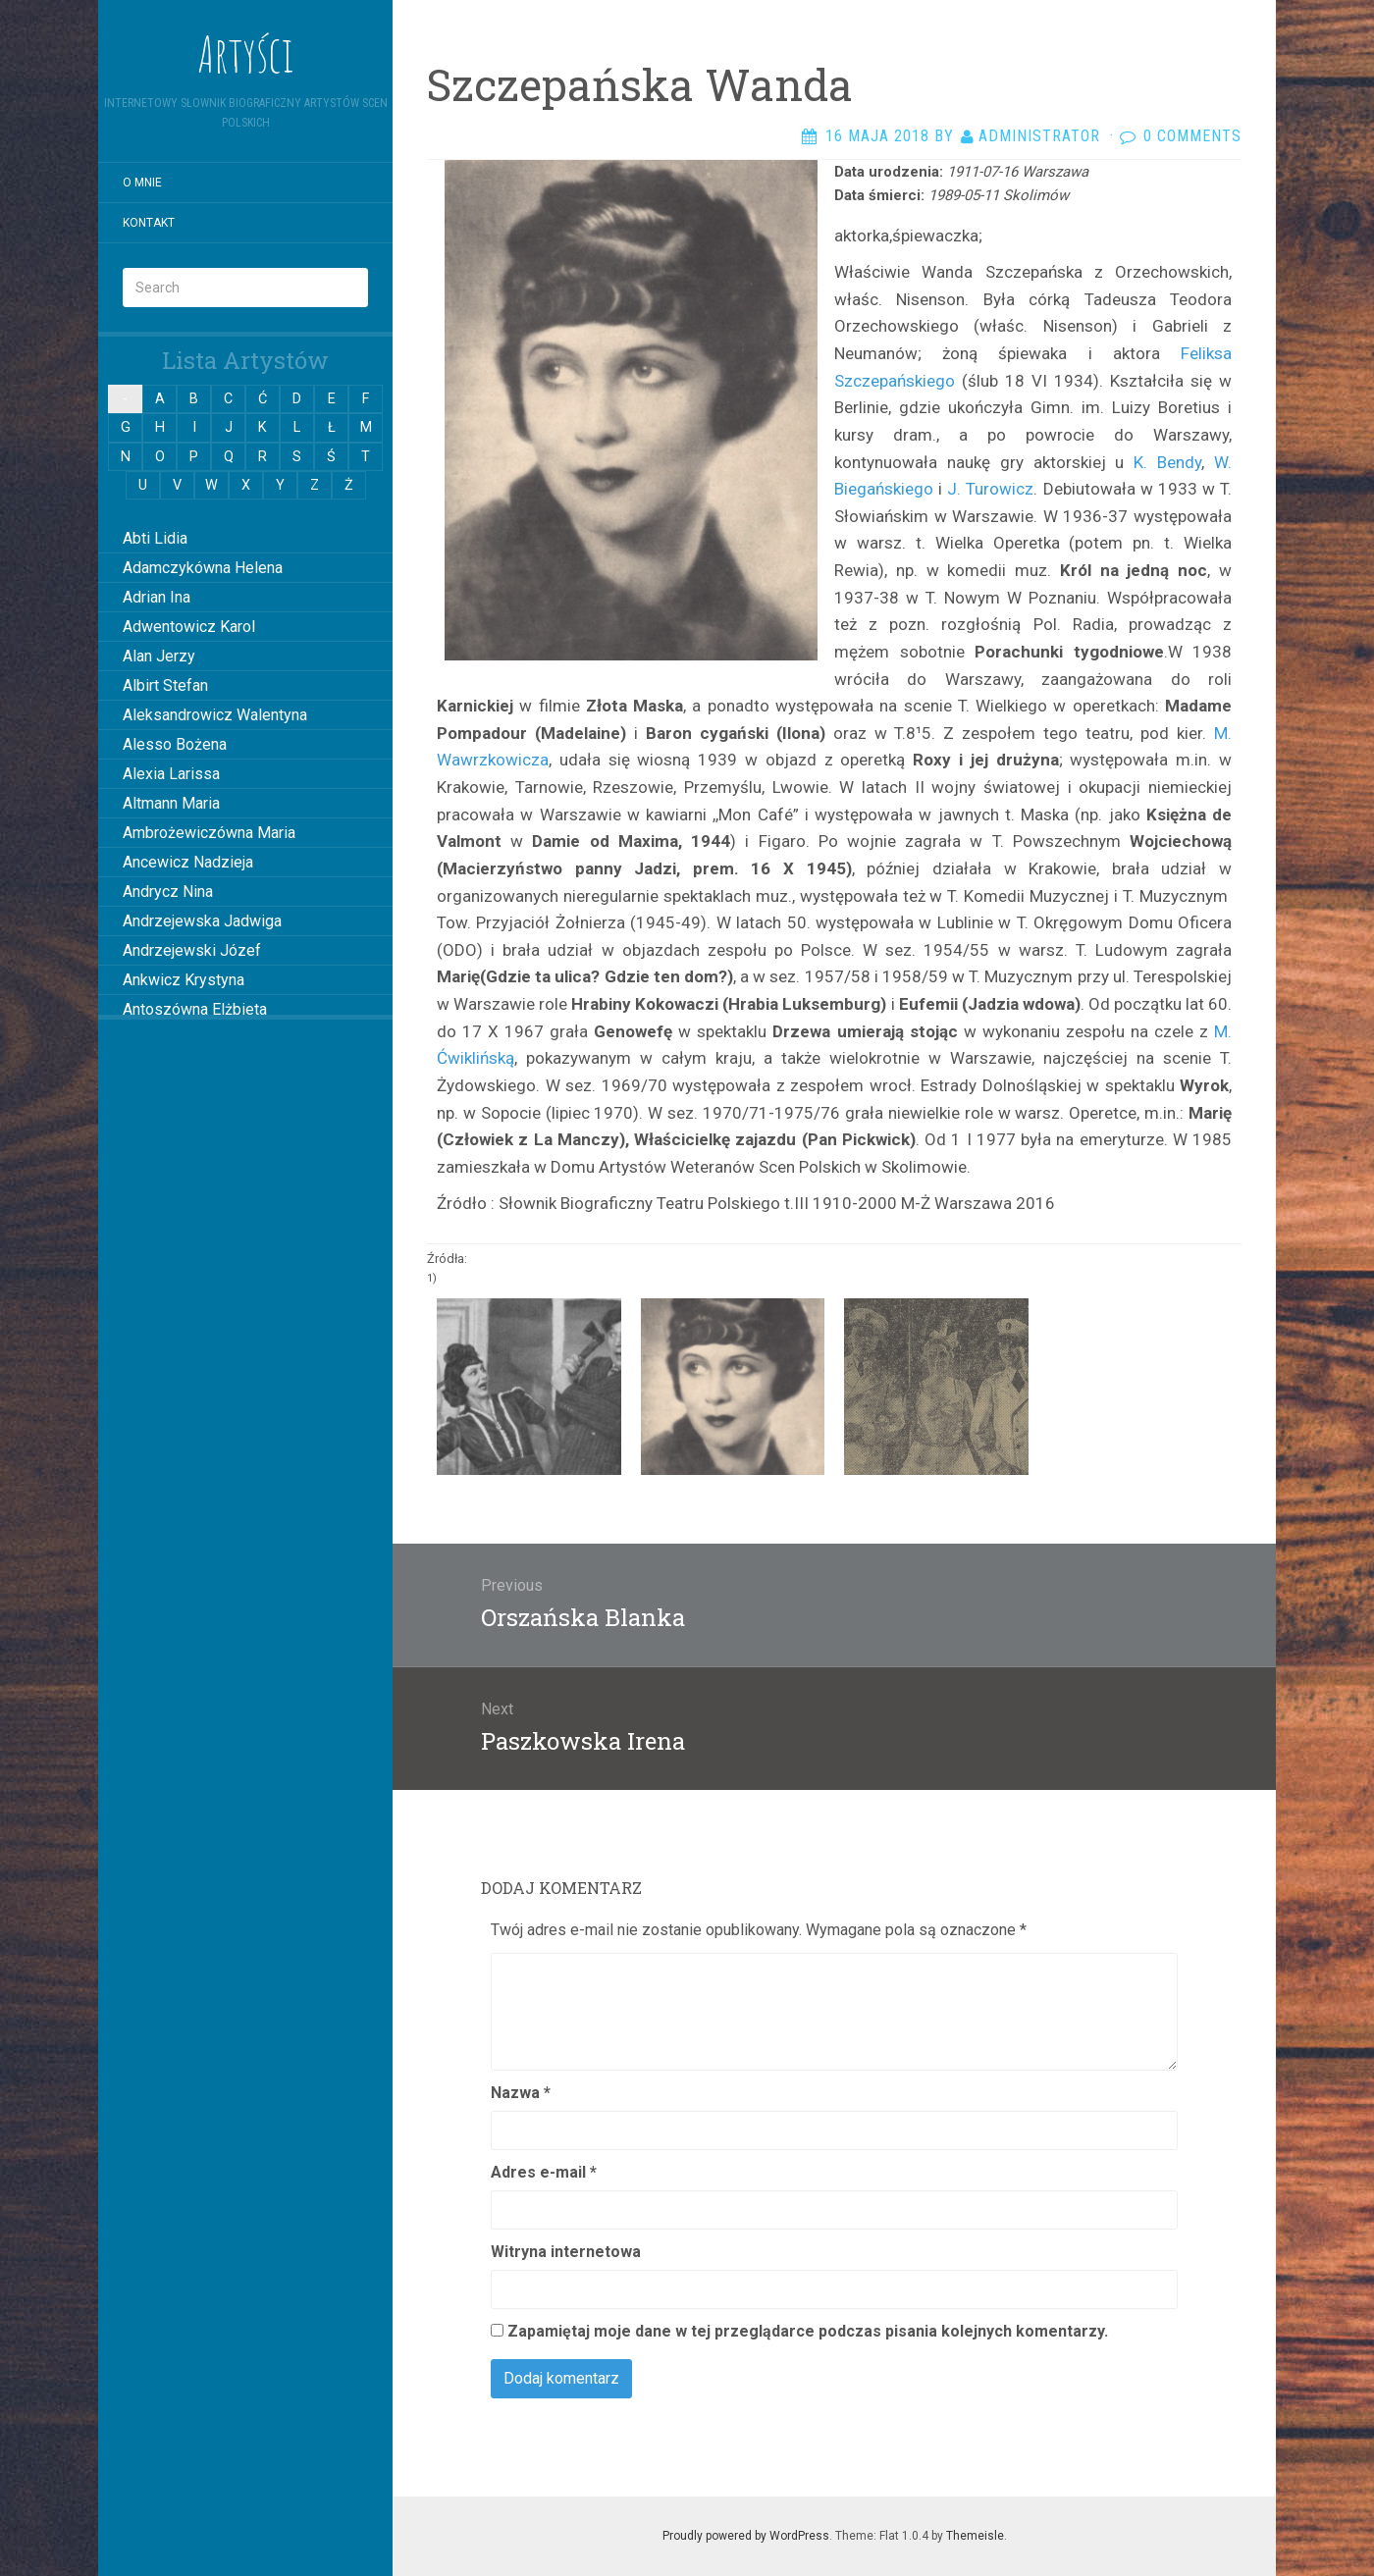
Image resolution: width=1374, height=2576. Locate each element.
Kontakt (149, 223)
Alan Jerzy (159, 656)
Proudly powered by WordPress (745, 2536)
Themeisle (975, 2536)
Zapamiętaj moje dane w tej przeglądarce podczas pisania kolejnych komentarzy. (807, 2331)
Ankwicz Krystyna (183, 980)
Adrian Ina (156, 597)
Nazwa (521, 2092)
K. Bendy (1167, 462)
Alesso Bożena (175, 744)
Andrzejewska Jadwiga (202, 921)
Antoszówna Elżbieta (195, 1009)
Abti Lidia (155, 538)
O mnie (142, 182)
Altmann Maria (171, 803)
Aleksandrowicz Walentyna (215, 715)
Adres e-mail (544, 2172)
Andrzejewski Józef (192, 950)
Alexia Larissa (171, 773)
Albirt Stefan (165, 685)
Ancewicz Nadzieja (188, 862)
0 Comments (1192, 136)
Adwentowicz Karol (189, 626)
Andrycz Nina (168, 891)
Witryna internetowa (566, 2251)
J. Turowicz (990, 489)
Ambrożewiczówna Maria (209, 832)
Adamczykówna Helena (203, 567)
